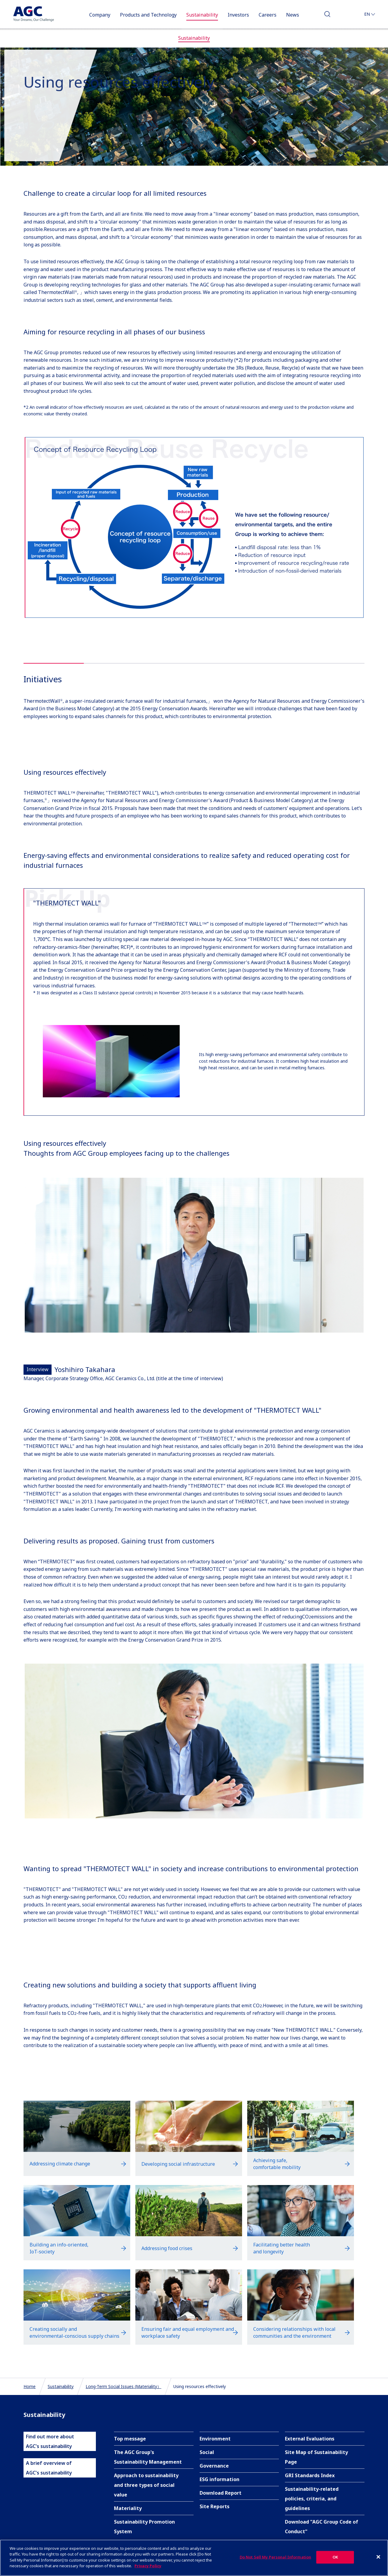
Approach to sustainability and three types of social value (146, 2485)
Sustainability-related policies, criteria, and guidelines (312, 2499)
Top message (130, 2438)
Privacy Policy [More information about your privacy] (147, 2568)
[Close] (378, 2559)
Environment (215, 2438)
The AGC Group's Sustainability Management (148, 2457)
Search (327, 15)
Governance (214, 2465)
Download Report (220, 2493)
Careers (267, 14)
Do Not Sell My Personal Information (275, 2559)
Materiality (128, 2508)
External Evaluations (309, 2438)
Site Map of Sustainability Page (316, 2457)
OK (335, 2559)
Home (30, 2386)
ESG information (219, 2479)
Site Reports (214, 2506)
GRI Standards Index (310, 2475)
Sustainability (61, 2386)
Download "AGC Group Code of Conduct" (321, 2526)
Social (207, 2452)
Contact (348, 15)
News (292, 14)
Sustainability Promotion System (144, 2526)
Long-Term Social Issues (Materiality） (123, 2386)
